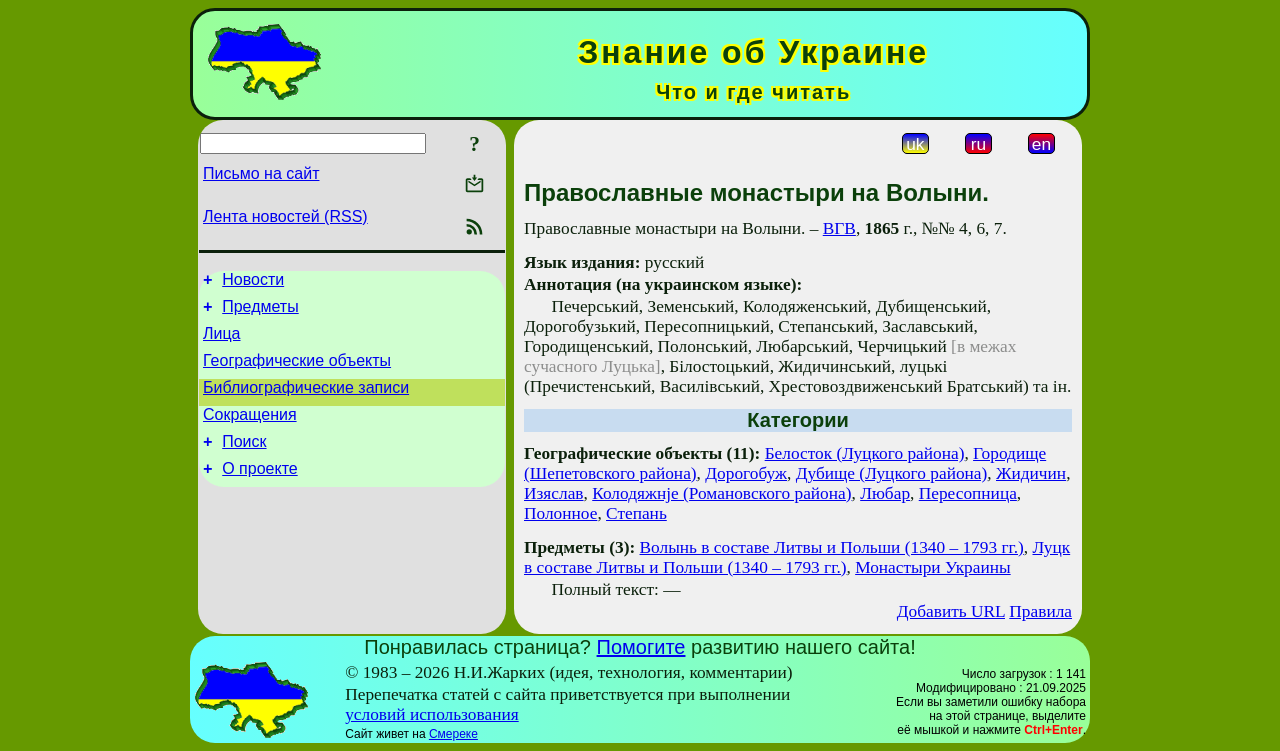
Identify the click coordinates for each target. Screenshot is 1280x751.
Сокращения (250, 432)
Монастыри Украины (933, 567)
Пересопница (968, 493)
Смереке (453, 734)
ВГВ (839, 228)
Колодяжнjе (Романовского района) (721, 493)
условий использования (432, 714)
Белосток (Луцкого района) (865, 453)
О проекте (259, 492)
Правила (1040, 611)
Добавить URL (951, 611)
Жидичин (1031, 473)
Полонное (560, 513)
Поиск (244, 462)
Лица (222, 342)
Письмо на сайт (261, 173)
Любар (885, 493)
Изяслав (554, 493)
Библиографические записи (306, 402)
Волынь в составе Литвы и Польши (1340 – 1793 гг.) (832, 547)
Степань (636, 513)
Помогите (641, 647)
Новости (253, 282)
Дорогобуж (746, 473)
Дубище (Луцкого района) (892, 473)
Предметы (260, 312)
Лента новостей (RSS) (285, 216)
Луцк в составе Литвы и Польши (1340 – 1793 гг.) (797, 557)
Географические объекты (297, 372)
